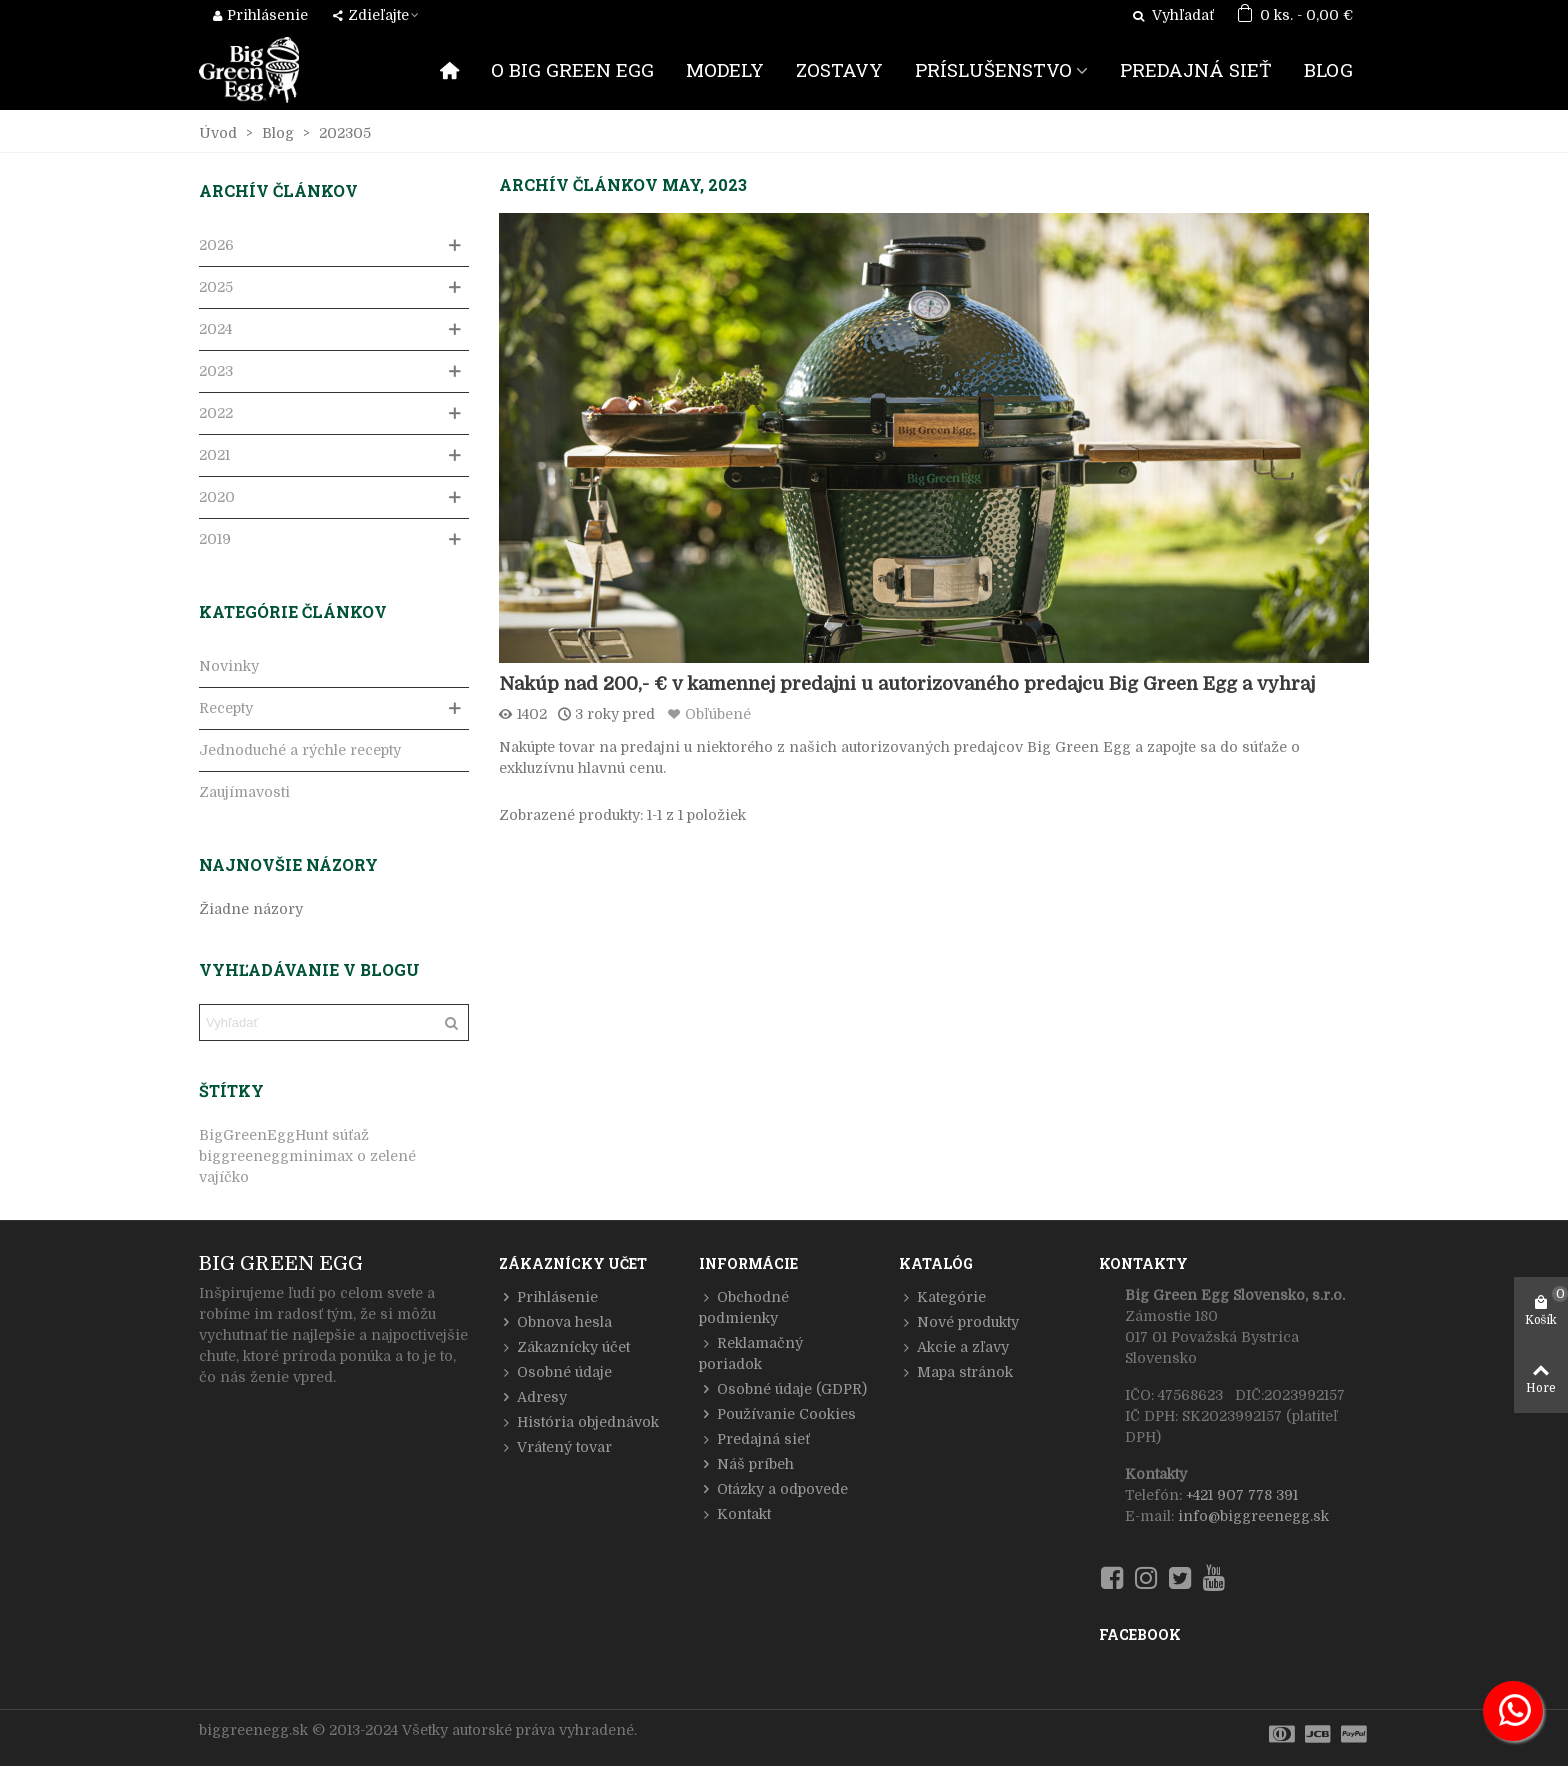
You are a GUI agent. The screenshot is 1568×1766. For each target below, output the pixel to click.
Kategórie (942, 1297)
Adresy (533, 1397)
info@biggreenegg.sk (1253, 1516)
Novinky (229, 666)
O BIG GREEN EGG (572, 69)
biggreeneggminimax (276, 1156)
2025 (216, 287)
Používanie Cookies (777, 1414)
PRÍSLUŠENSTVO (993, 69)
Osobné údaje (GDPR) (783, 1389)
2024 (215, 329)
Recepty (226, 708)
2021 (214, 455)
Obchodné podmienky (744, 1306)
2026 (216, 245)
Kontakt (735, 1514)
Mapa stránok (956, 1372)
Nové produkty (959, 1322)
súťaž (350, 1135)
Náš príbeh (746, 1464)
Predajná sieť (754, 1439)
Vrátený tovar (555, 1447)
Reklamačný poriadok (751, 1352)
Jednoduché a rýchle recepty (300, 750)
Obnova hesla (555, 1322)
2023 (216, 371)
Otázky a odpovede (773, 1489)
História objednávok (579, 1422)
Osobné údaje (555, 1372)
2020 (217, 497)
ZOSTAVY (839, 69)
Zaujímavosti (244, 792)
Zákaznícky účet (564, 1347)
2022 (216, 413)
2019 (215, 539)
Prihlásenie (548, 1297)
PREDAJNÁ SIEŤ (1196, 69)
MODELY (725, 69)
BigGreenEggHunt (263, 1135)
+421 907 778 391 (1242, 1495)
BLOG (1328, 69)
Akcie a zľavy (954, 1347)
